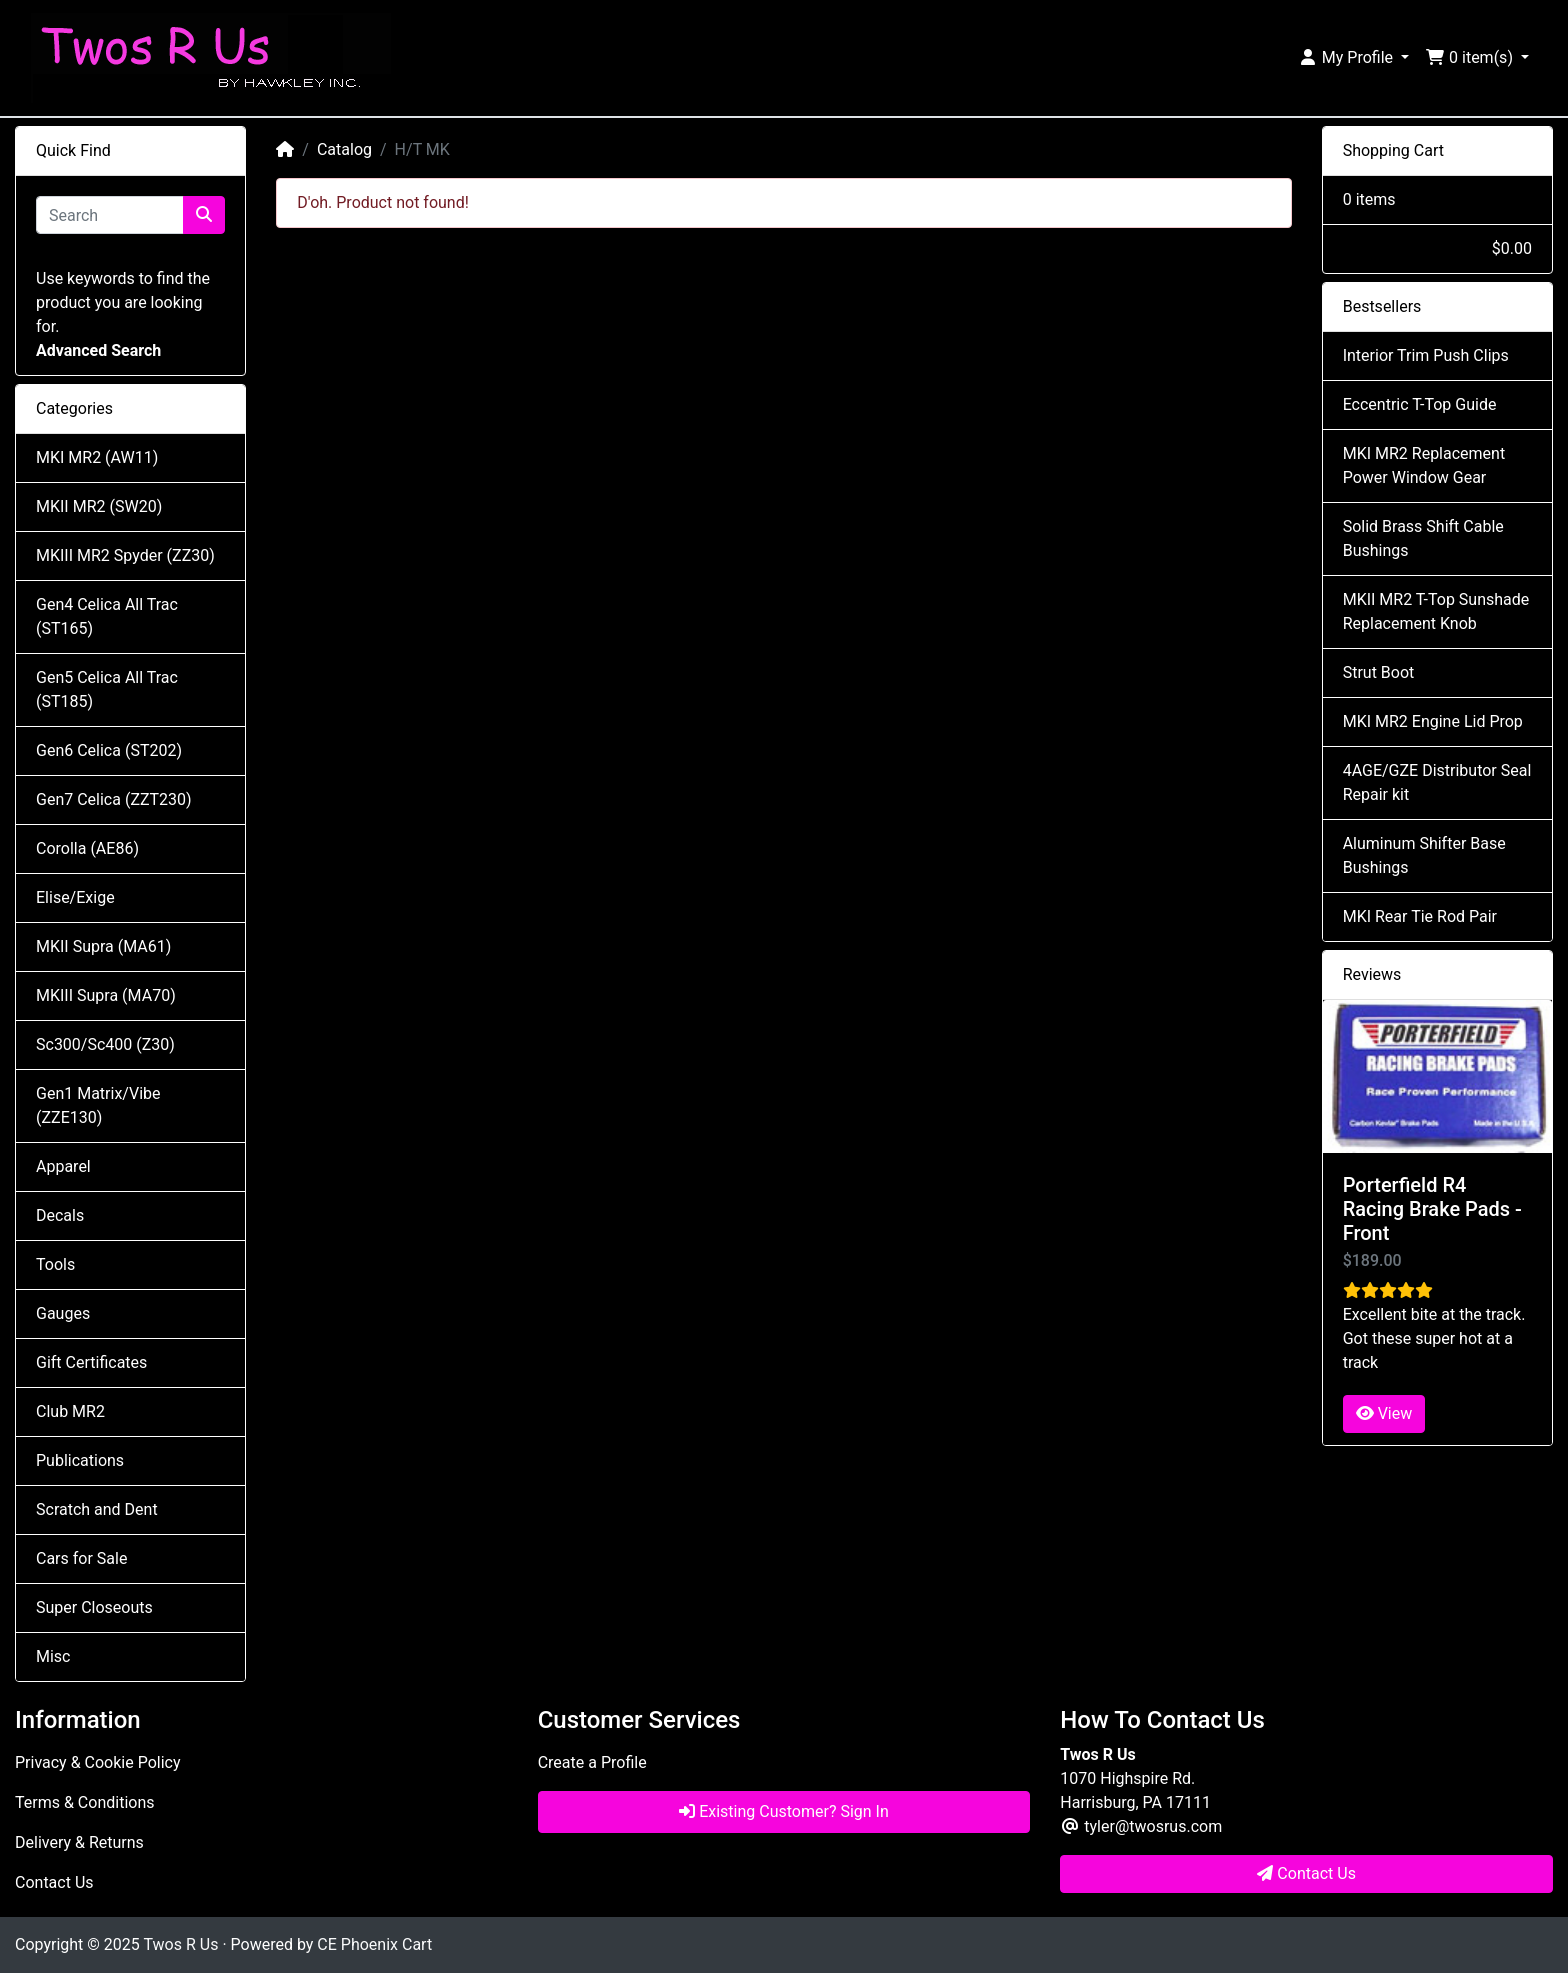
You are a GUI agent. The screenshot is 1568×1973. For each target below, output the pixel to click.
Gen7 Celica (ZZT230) (114, 799)
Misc (53, 1656)
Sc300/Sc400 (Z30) (105, 1044)
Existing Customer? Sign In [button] (784, 1811)
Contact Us (54, 1882)
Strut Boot (1379, 672)
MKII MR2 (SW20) (99, 506)
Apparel (63, 1166)
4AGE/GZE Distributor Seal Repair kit (1437, 782)
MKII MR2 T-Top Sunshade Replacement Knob (1436, 611)
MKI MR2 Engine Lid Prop (1433, 721)
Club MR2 (70, 1411)
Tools (55, 1264)
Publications (80, 1460)
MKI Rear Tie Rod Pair (1420, 916)
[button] (1353, 58)
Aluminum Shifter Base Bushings (1424, 855)
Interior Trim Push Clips (1426, 355)
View (1384, 1413)
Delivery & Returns (79, 1842)
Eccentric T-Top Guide (1420, 404)
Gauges (63, 1313)
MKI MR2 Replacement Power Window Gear (1424, 465)
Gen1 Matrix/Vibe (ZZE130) (98, 1105)
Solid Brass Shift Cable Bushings (1423, 538)
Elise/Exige (75, 897)
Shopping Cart (1393, 150)
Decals (60, 1215)
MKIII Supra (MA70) (106, 995)
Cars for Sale (81, 1558)
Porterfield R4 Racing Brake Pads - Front (1432, 1209)
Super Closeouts (94, 1607)
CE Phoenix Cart (374, 1944)
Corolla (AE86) (87, 848)
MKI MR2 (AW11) (97, 457)
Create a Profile (592, 1762)
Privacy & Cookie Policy (98, 1762)
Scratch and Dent (97, 1509)
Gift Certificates (91, 1362)
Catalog (344, 149)
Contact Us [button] (1306, 1873)
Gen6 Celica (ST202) (109, 750)
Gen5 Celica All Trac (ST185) (107, 689)
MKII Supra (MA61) (103, 946)
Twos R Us (180, 1944)
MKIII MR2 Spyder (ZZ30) (125, 555)
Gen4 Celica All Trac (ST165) (107, 616)
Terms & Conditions (85, 1802)
